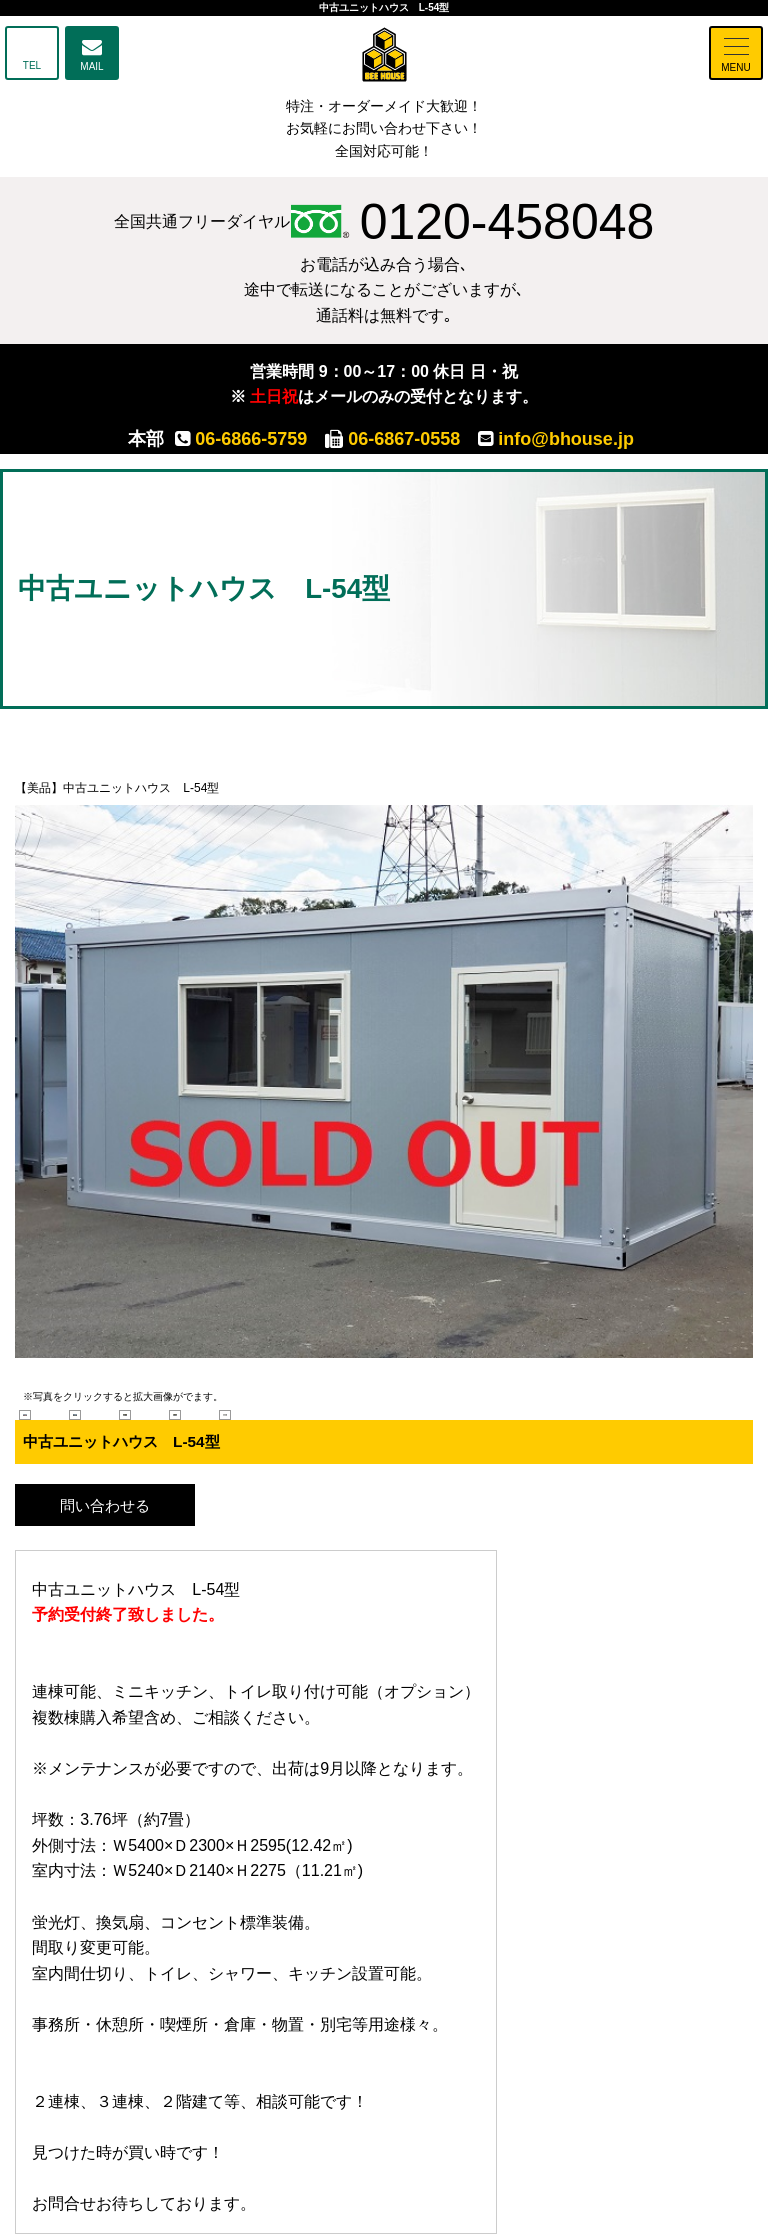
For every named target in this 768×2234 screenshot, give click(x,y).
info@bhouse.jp (556, 439)
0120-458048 (472, 222)
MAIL (91, 66)
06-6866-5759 (241, 439)
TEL (32, 65)
